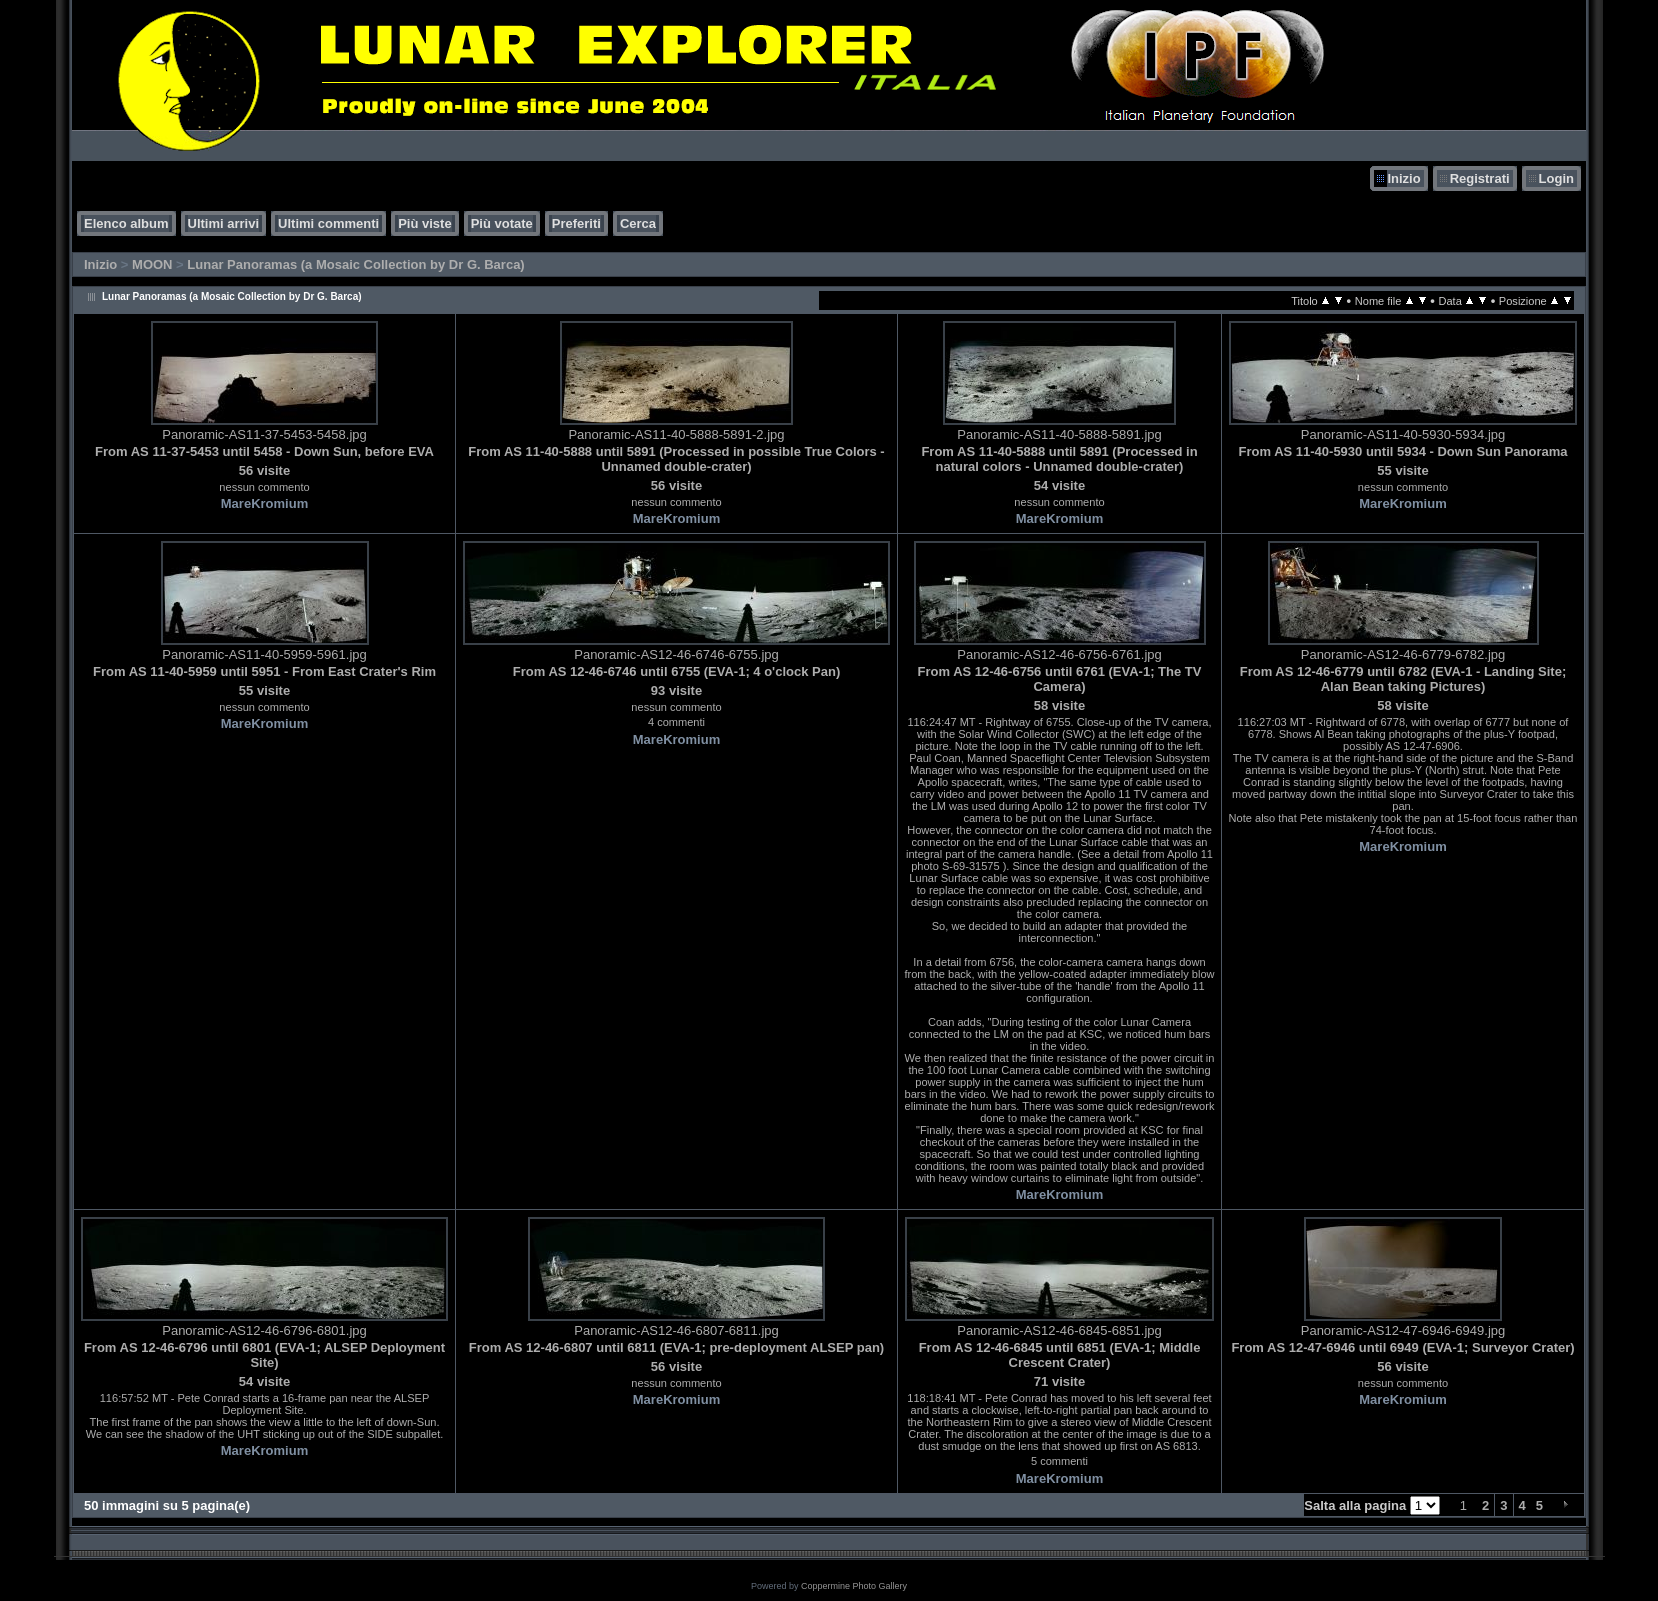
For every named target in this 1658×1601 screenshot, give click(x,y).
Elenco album (126, 223)
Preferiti (576, 223)
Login (1556, 178)
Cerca (638, 223)
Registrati (1480, 178)
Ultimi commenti (328, 223)
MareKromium (264, 503)
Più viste (424, 223)
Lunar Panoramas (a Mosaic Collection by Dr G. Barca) (355, 264)
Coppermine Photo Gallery (854, 1586)
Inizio (1403, 178)
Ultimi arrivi (224, 223)
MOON (152, 264)
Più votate (502, 223)
